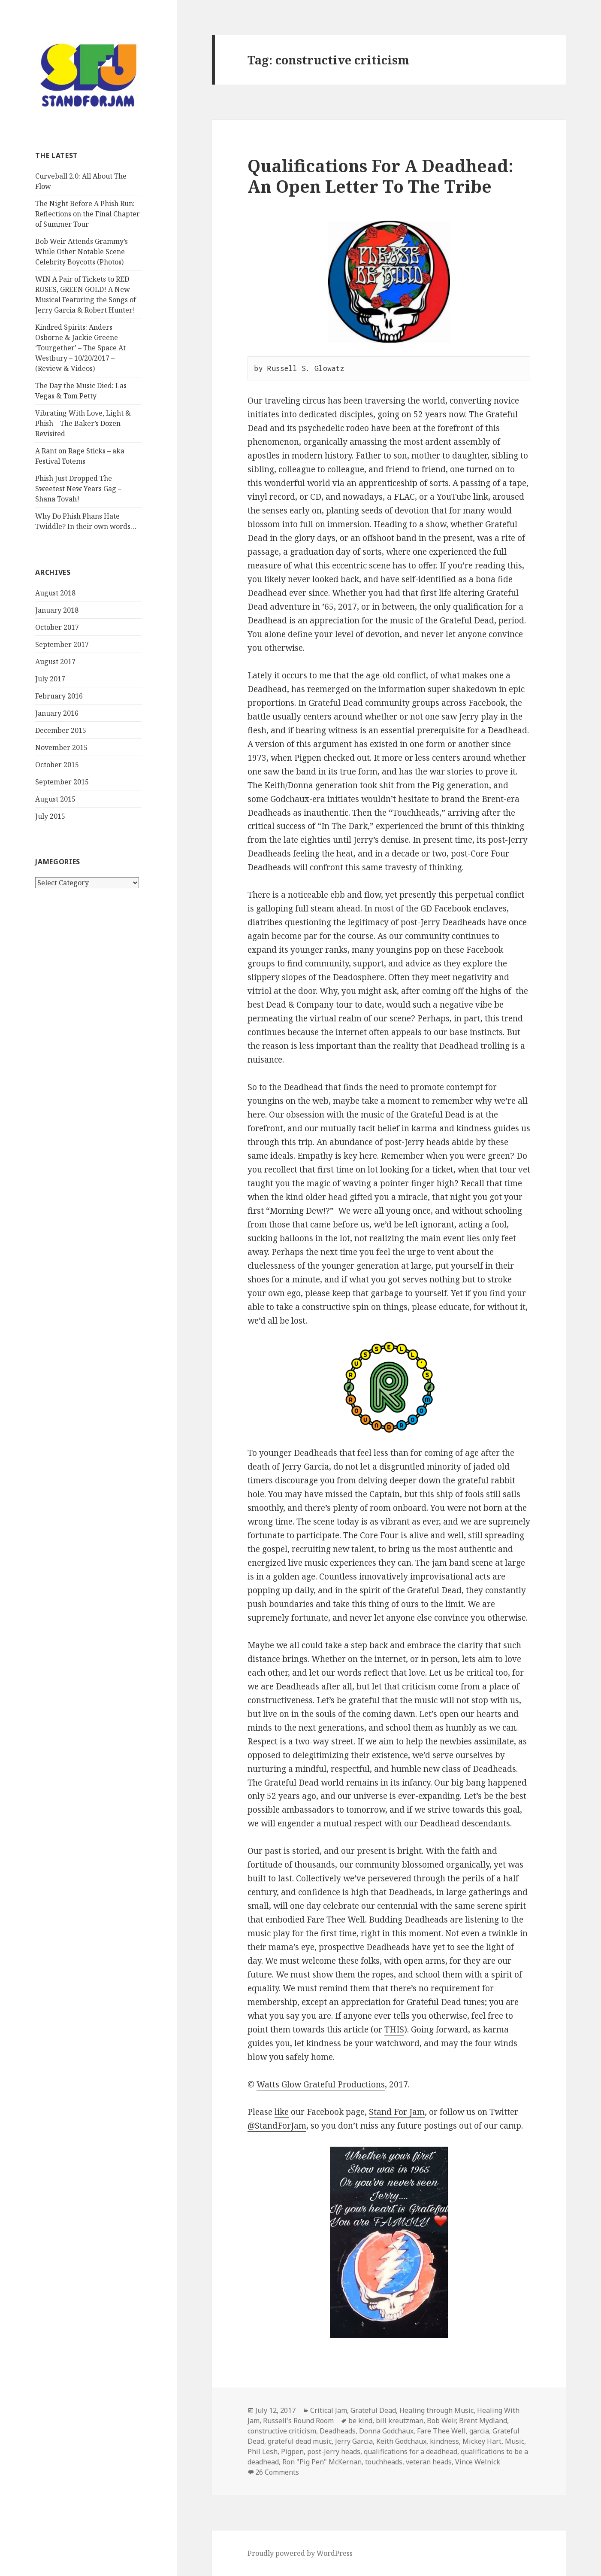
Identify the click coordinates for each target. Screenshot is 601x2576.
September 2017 (62, 644)
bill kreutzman (399, 2420)
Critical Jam (328, 2410)
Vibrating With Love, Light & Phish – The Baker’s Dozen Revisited (83, 423)
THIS (394, 2029)
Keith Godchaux (401, 2441)
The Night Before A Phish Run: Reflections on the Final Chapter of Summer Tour (87, 214)
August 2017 (55, 661)
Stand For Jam (397, 2111)
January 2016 (57, 713)
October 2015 (57, 764)
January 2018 (57, 610)
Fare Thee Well (441, 2431)
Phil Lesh (263, 2451)
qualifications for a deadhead (410, 2451)
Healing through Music (436, 2410)
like (282, 2111)
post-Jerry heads (333, 2451)
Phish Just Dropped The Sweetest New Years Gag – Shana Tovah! (78, 489)
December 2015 (60, 730)
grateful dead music (300, 2441)
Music (514, 2441)
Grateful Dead (373, 2410)
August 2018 (55, 593)
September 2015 (62, 782)
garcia (479, 2431)
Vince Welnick (477, 2462)
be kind (360, 2420)
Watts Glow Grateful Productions (321, 2084)
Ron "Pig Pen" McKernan (322, 2462)
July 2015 (50, 816)
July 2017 (50, 678)
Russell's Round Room (298, 2420)
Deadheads (338, 2431)
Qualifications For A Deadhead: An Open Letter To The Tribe (380, 175)
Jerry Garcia (354, 2441)
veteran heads (429, 2462)
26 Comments (277, 2472)
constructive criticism (282, 2431)
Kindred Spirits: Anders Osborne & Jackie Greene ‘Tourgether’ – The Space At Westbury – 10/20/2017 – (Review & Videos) (80, 347)
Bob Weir (441, 2420)
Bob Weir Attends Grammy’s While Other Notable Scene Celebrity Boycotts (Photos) (81, 252)
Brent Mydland (483, 2420)
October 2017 (57, 627)
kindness (444, 2441)
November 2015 (61, 747)
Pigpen (292, 2451)
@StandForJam (277, 2125)
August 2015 (55, 799)
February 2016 (59, 696)
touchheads (383, 2462)
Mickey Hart (481, 2441)
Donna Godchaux (386, 2431)
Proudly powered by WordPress (300, 2553)
